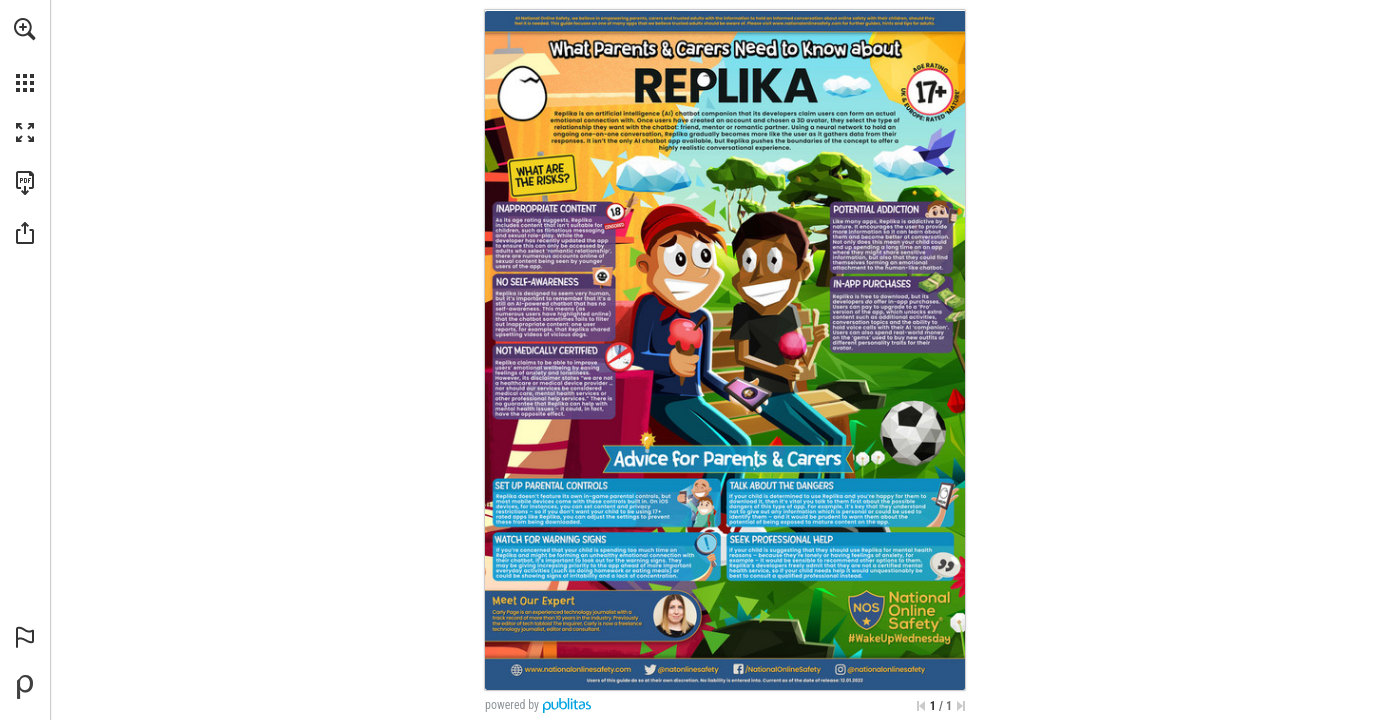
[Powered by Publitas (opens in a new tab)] (25, 687)
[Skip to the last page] (961, 706)
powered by (512, 705)
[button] (25, 29)
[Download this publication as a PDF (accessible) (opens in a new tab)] (25, 183)
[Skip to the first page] (921, 706)
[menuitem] (25, 55)
